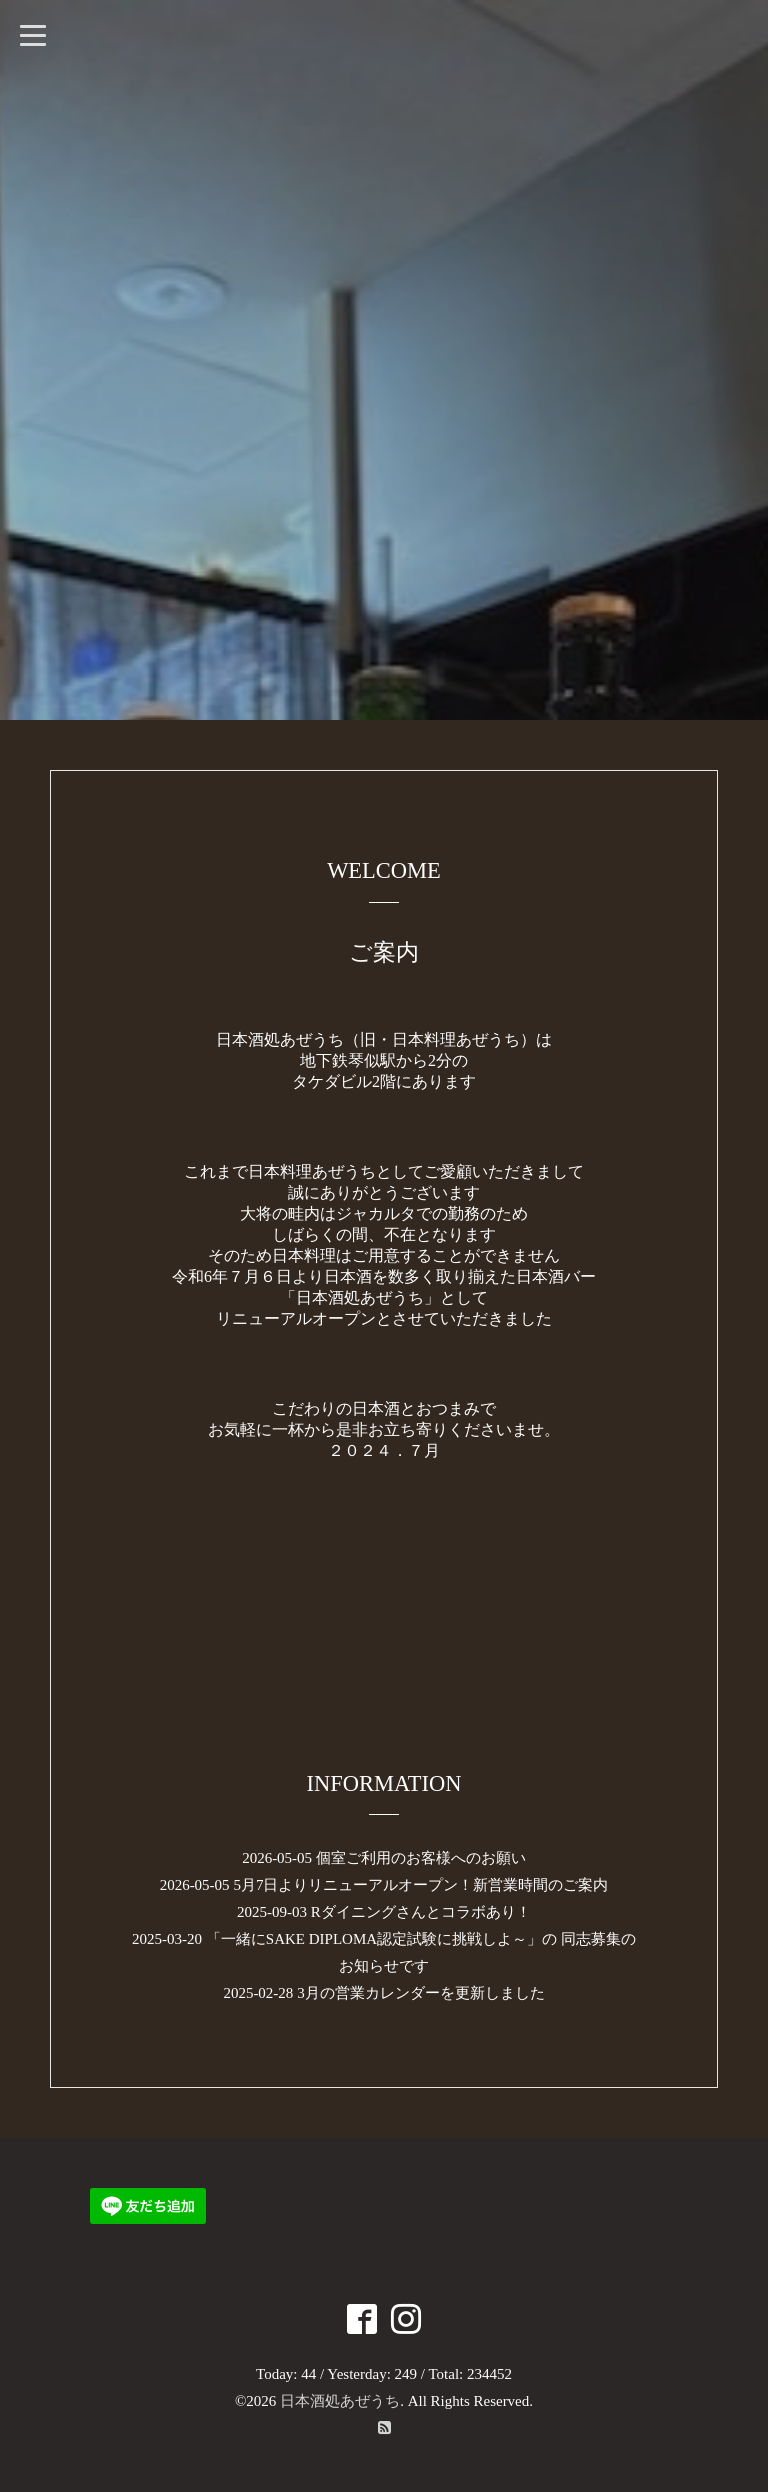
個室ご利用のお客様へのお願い (421, 1858)
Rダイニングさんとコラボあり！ (421, 1912)
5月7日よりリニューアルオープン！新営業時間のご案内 (420, 1885)
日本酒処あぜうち (340, 2401)
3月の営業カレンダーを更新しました (421, 1993)
